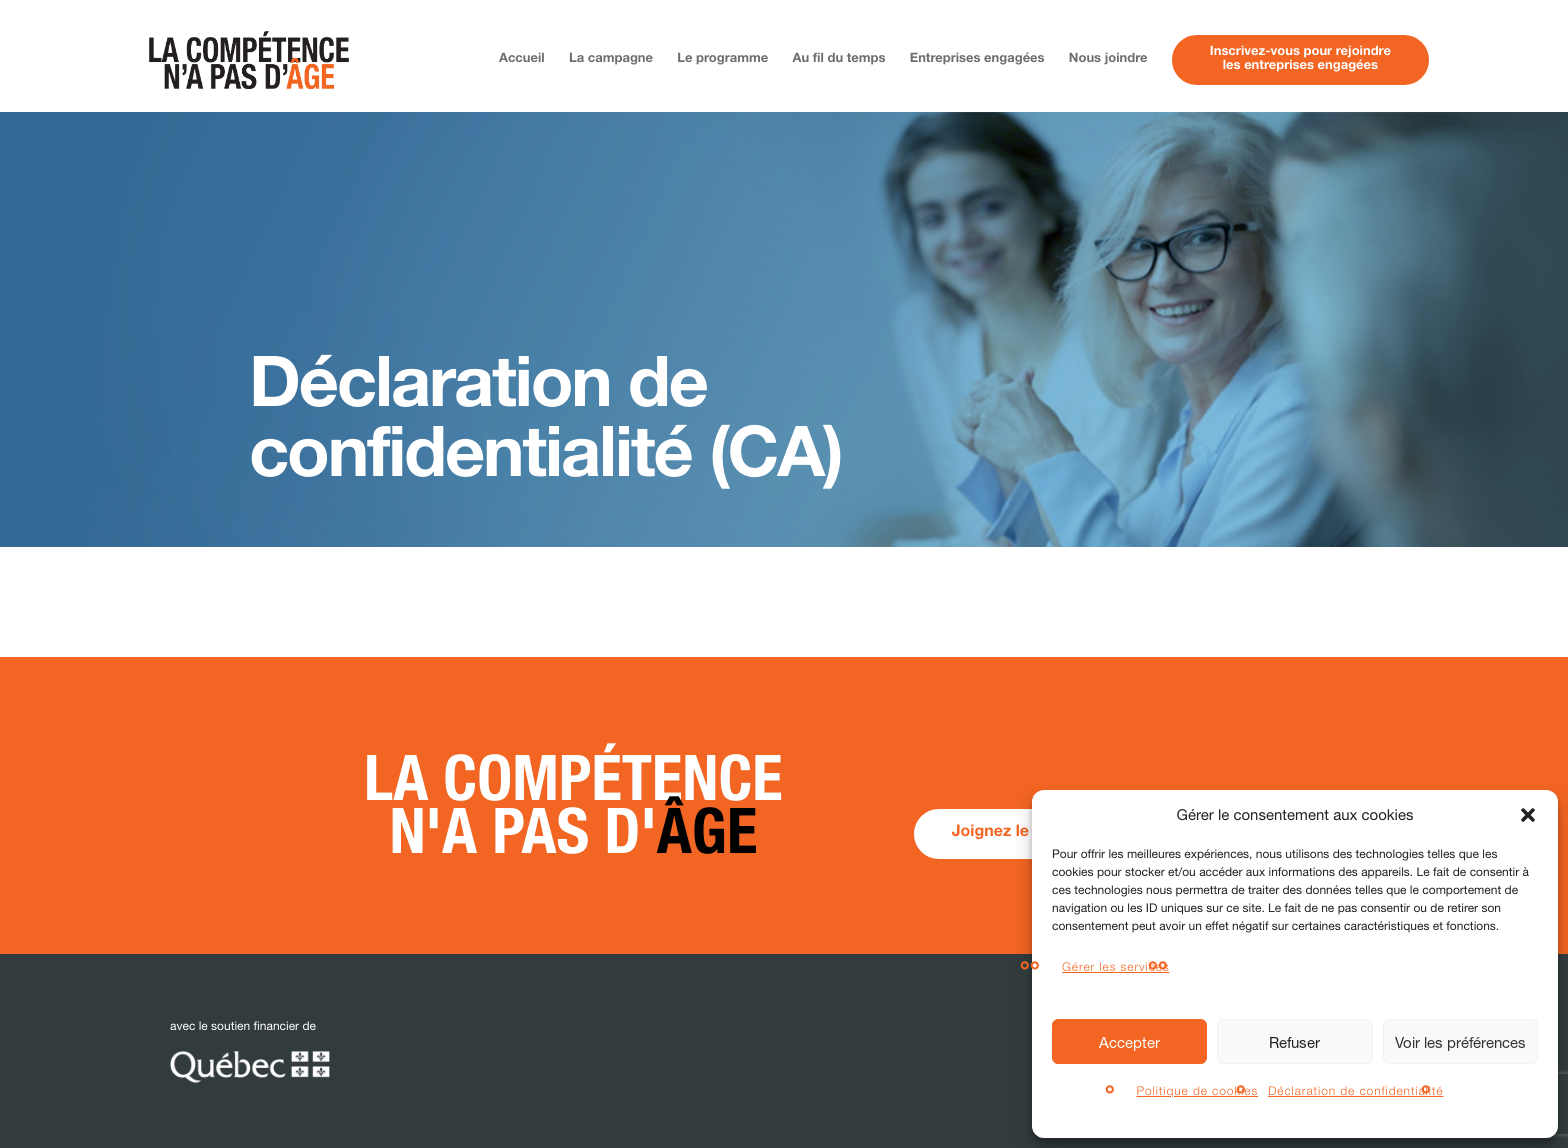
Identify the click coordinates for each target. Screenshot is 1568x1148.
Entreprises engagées (977, 59)
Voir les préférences (1460, 1042)
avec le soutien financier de (250, 1051)
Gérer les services (1116, 966)
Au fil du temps (839, 59)
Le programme (722, 59)
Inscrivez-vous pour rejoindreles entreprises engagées (1300, 59)
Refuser (1294, 1042)
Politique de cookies (1198, 1090)
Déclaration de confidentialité (1355, 1090)
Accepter (1129, 1042)
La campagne (611, 59)
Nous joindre (1108, 59)
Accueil (522, 59)
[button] (1528, 815)
